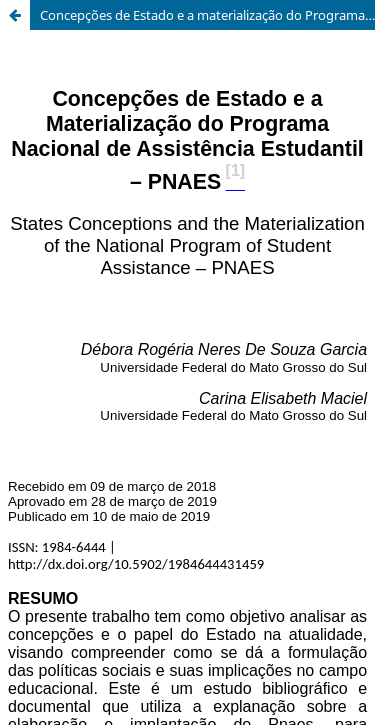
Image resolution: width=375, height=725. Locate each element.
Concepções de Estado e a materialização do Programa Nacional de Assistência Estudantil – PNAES (207, 15)
